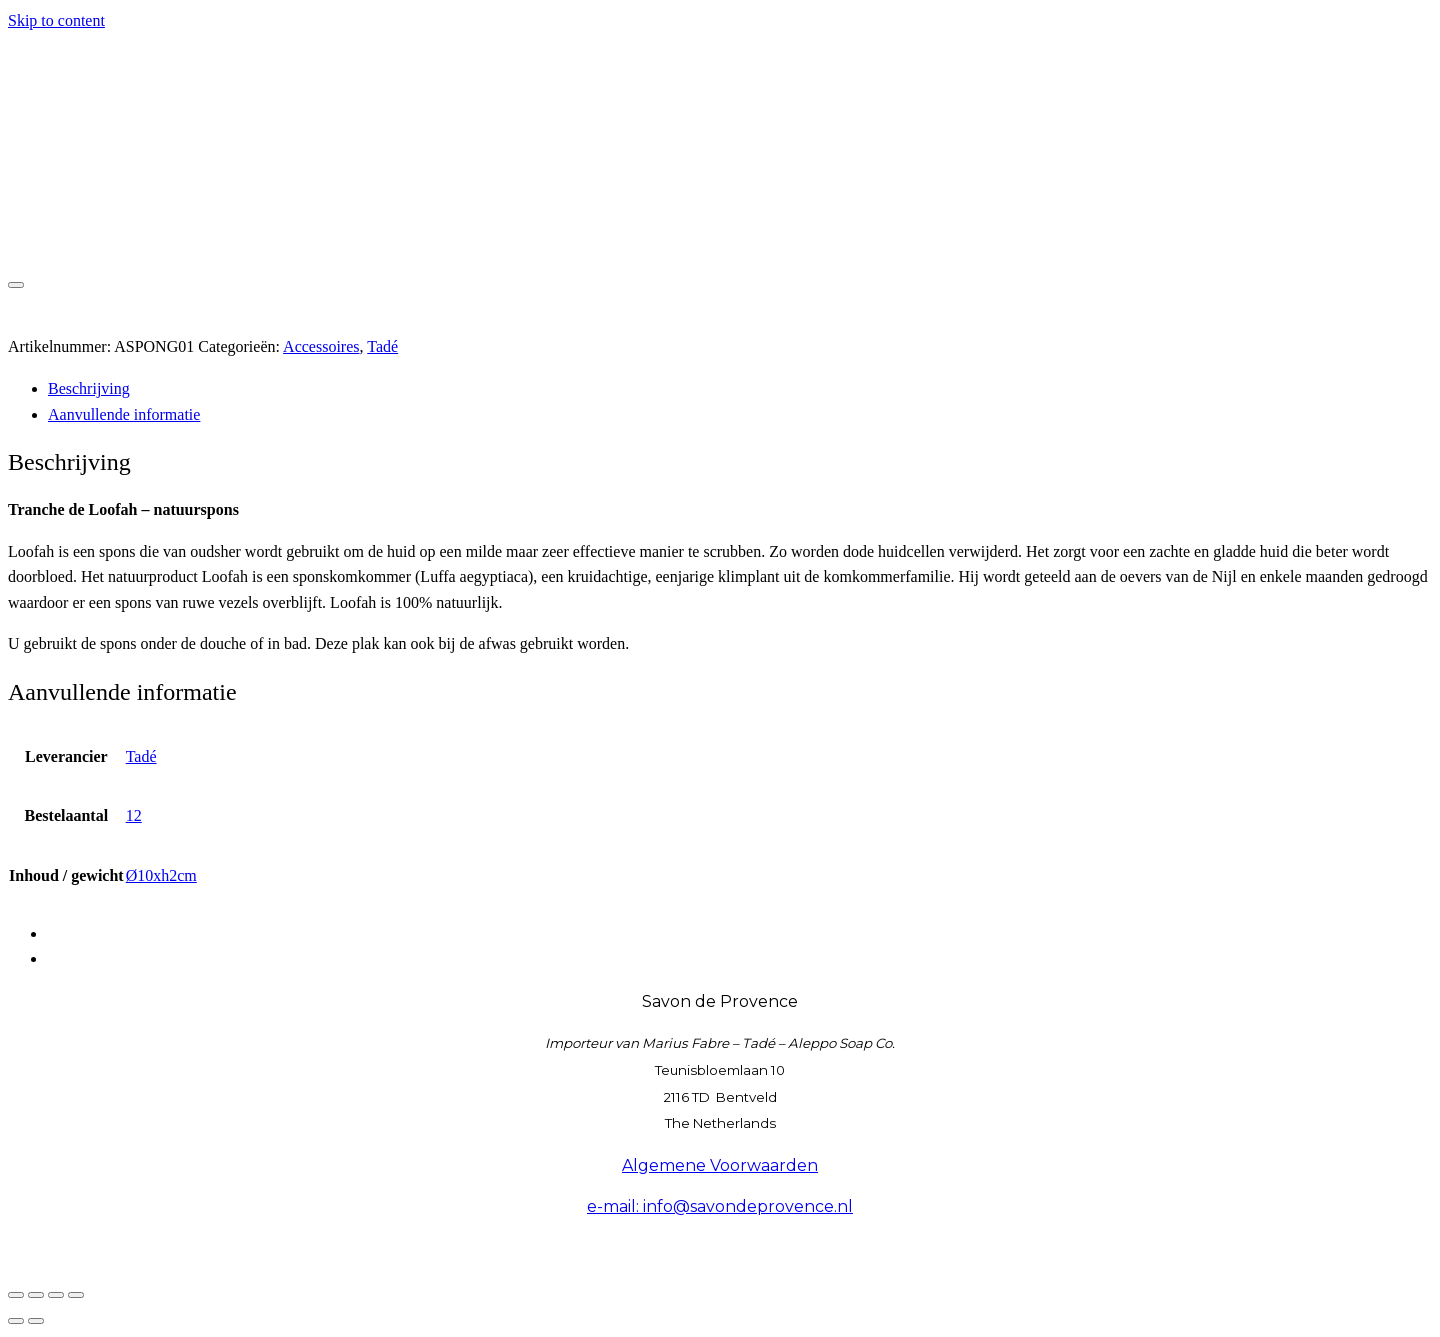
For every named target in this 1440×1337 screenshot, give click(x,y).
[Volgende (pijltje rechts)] (36, 1321)
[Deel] (56, 1295)
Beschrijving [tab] (89, 388)
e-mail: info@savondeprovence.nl (720, 1206)
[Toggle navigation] (16, 285)
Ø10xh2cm (161, 875)
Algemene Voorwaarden (720, 1165)
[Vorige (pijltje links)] (16, 1321)
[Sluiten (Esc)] (76, 1295)
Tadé (382, 346)
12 (134, 815)
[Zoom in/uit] (16, 1295)
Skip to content (56, 20)
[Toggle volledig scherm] (36, 1295)
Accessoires (321, 346)
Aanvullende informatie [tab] (124, 414)
